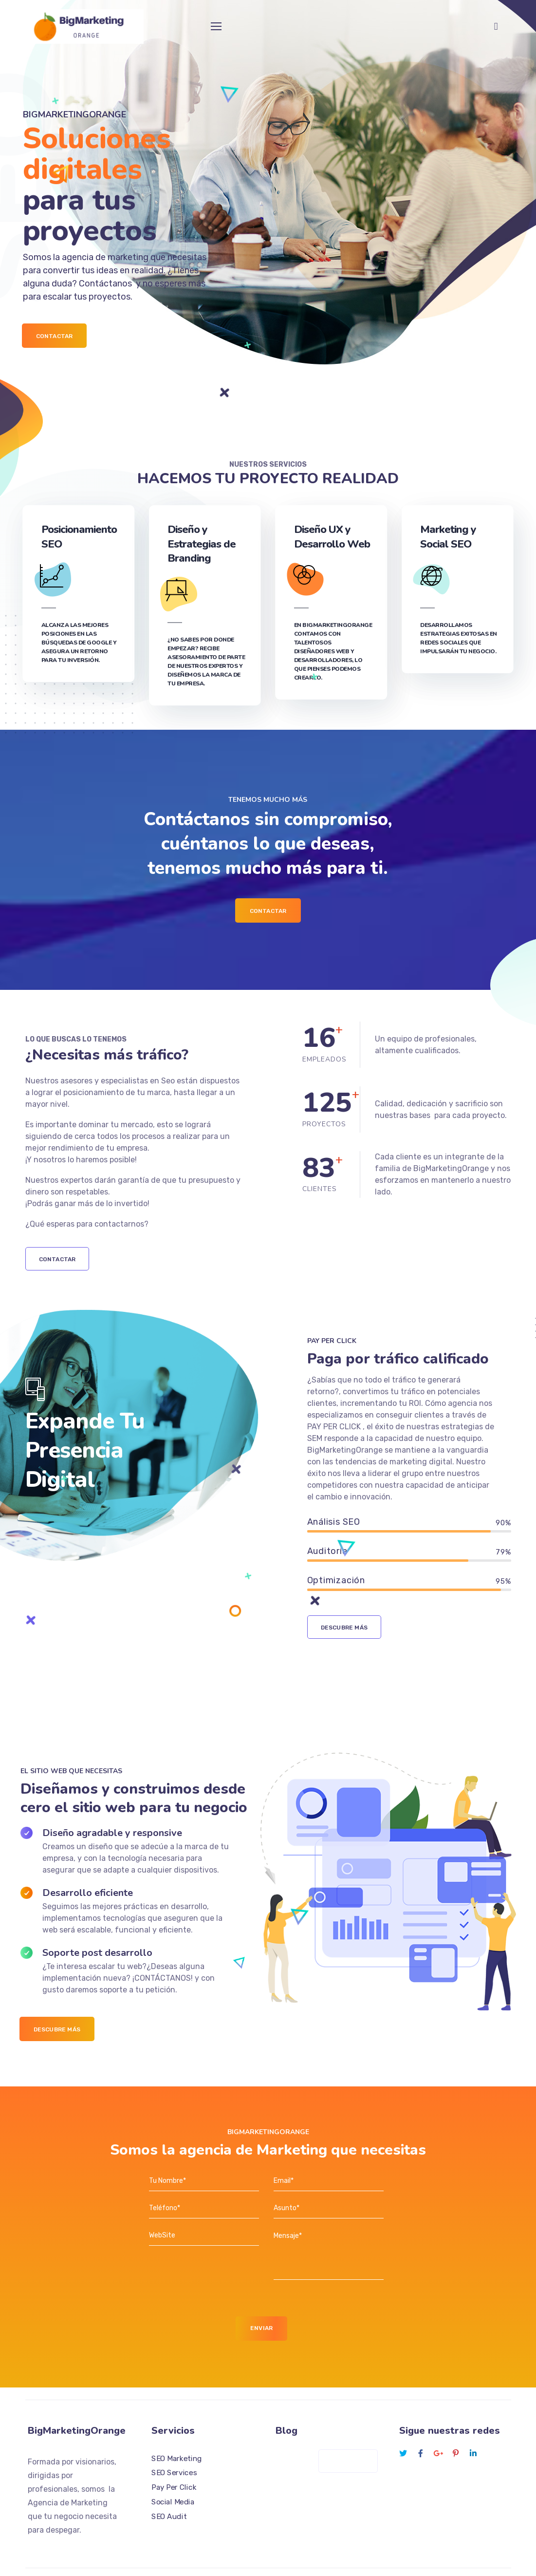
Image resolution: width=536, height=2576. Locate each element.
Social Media (172, 2470)
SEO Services (174, 2442)
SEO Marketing (176, 2427)
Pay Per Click (173, 2456)
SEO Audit (168, 2485)
